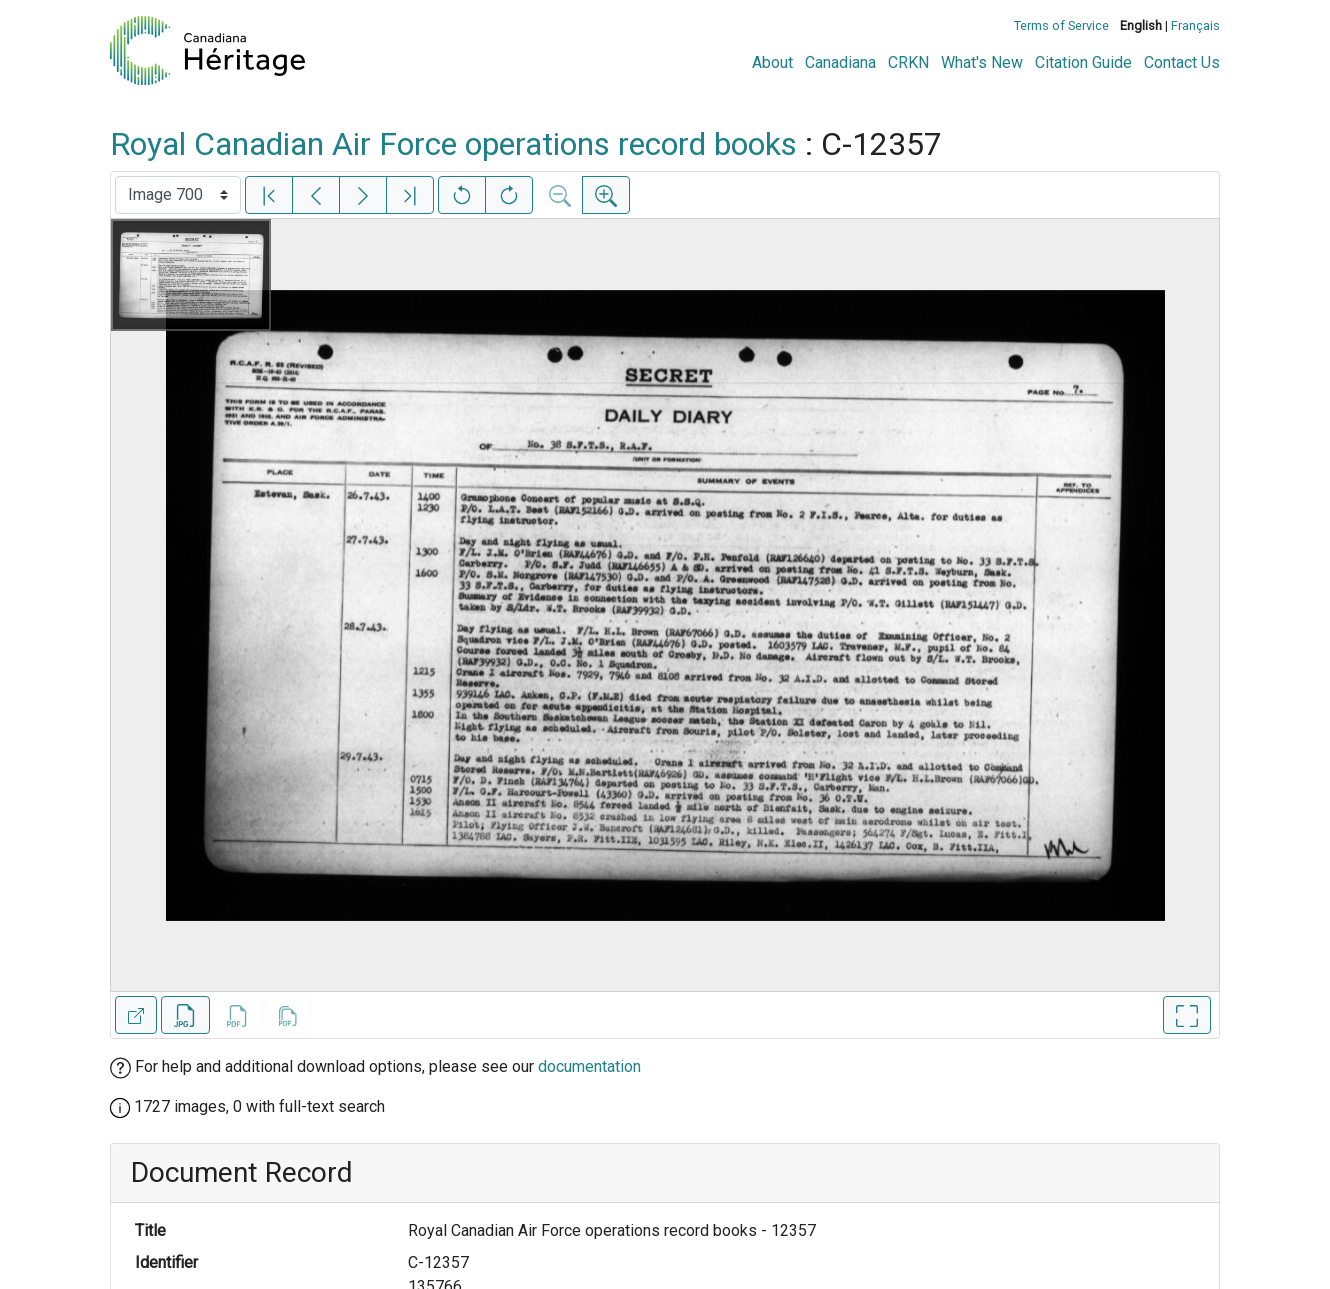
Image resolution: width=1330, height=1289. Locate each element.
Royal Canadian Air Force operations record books (453, 144)
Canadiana (840, 62)
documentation (589, 1066)
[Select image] (178, 195)
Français (1195, 25)
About (772, 62)
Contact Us (1182, 62)
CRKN (908, 62)
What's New (982, 62)
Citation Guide (1083, 62)
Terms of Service (1061, 25)
